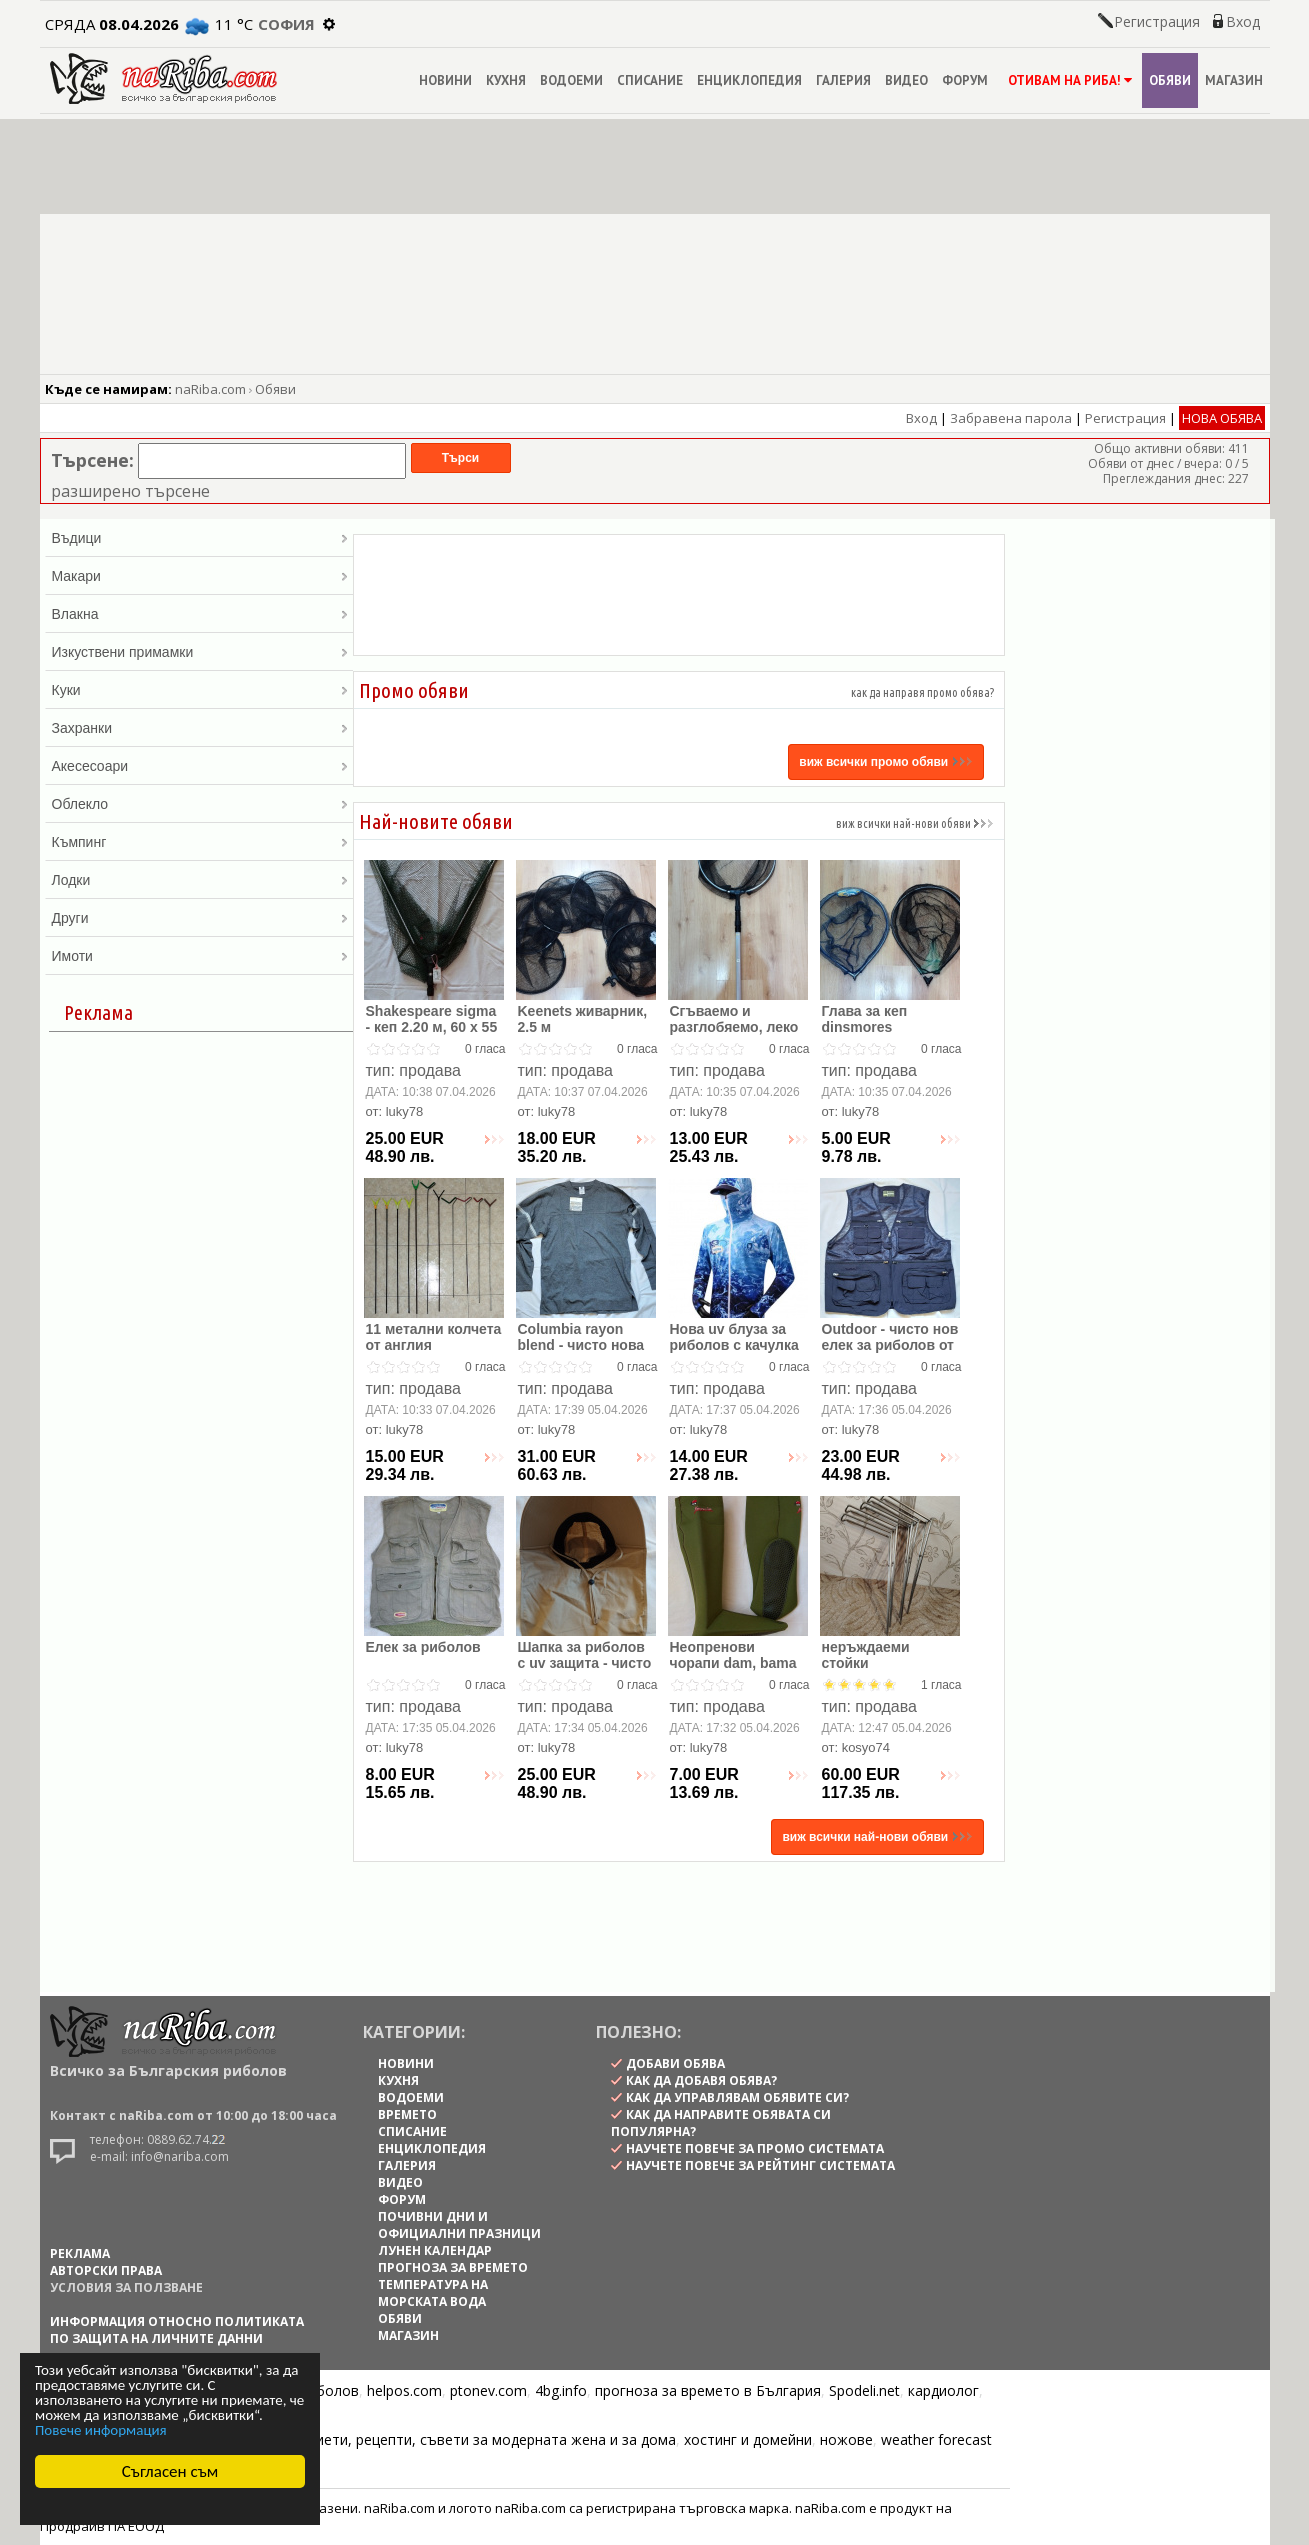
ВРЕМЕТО (407, 2114)
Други (199, 918)
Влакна (199, 614)
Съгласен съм (170, 2471)
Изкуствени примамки (199, 652)
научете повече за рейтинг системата (760, 2165)
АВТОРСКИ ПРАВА (106, 2270)
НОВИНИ (445, 80)
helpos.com (404, 2390)
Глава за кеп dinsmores (865, 1019)
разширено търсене (130, 491)
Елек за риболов (423, 1647)
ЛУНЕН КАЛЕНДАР (435, 2250)
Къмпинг (199, 842)
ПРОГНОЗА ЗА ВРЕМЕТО (453, 2267)
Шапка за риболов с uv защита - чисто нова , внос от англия (585, 1671)
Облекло (199, 804)
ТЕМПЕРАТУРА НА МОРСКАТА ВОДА (433, 2293)
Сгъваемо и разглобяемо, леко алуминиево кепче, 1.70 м (736, 1035)
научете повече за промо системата (755, 2148)
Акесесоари (199, 766)
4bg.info (561, 2390)
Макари (199, 576)
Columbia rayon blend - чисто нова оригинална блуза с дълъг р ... (586, 1353)
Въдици (199, 538)
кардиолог (943, 2390)
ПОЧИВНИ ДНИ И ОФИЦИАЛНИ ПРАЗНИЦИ (459, 2225)
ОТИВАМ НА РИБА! (1068, 80)
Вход (1243, 21)
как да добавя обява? (701, 2080)
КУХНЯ (506, 80)
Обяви (275, 389)
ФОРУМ (965, 80)
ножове (846, 2439)
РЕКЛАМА (80, 2253)
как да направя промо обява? (922, 692)
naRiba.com (210, 389)
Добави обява (675, 2063)
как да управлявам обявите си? (737, 2097)
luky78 (405, 1111)
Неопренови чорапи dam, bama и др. (733, 1663)
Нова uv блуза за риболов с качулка (734, 1337)
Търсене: (92, 460)
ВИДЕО (906, 80)
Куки (199, 690)
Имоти (199, 956)
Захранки (199, 728)
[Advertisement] (679, 595)
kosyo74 (866, 1747)
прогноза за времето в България (708, 2390)
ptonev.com (488, 2390)
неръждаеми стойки (866, 1655)
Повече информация (101, 2430)
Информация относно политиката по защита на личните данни (177, 2330)
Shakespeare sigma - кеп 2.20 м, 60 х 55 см (432, 1027)
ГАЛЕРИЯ (843, 80)
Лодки (199, 880)
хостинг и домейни (748, 2439)
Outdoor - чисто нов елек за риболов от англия (890, 1345)
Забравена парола (1011, 418)
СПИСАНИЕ (650, 80)
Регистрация (1157, 21)
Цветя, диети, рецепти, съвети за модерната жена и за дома (466, 2439)
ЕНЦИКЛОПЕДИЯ (749, 80)
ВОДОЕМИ (571, 80)
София (286, 24)
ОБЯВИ (1170, 80)
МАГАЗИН (1234, 80)
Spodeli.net (864, 2390)
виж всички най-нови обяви (915, 823)
